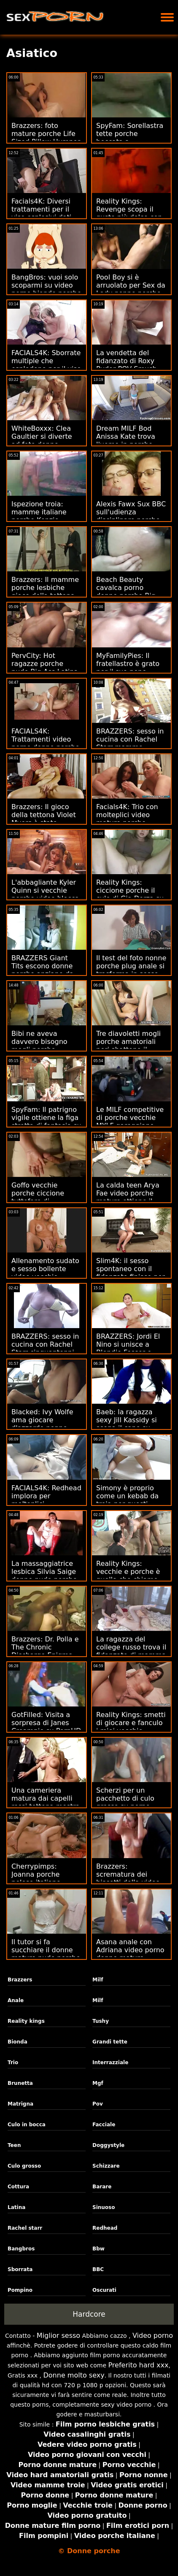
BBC (98, 2269)
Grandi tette (109, 2042)
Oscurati (104, 2290)
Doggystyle (108, 2145)
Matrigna (20, 2104)
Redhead (104, 2228)
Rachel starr (25, 2228)
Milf (97, 1980)
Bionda (17, 2042)
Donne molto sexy (74, 2375)
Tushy (100, 2021)
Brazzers (20, 1980)
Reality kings (26, 2021)
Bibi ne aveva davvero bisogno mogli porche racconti (39, 1046)
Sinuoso (103, 2207)
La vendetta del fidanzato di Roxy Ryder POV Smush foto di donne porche (131, 365)
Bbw (98, 2249)
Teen (14, 2145)
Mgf (97, 2083)
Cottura (18, 2187)
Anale (16, 2000)
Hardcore (89, 2314)
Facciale (103, 2125)
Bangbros (21, 2249)
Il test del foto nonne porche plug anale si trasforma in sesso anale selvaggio (131, 970)
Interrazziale (110, 2062)
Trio (13, 2062)
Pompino (20, 2290)
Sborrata (20, 2269)
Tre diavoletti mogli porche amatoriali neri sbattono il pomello (128, 1046)
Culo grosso (24, 2166)
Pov (97, 2104)
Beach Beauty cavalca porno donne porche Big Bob (126, 592)
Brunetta (20, 2083)
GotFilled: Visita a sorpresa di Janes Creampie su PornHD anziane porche (46, 1727)
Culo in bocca (27, 2125)
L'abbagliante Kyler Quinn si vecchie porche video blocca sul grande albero (45, 894)
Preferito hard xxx (138, 2365)
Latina (16, 2207)
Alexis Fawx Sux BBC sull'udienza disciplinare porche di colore (131, 516)
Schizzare (106, 2166)
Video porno (152, 2335)
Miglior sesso (58, 2335)
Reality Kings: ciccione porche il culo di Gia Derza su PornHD (130, 894)
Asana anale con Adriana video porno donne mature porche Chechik (130, 1954)
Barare (101, 2187)
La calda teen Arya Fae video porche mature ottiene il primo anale (127, 1197)
